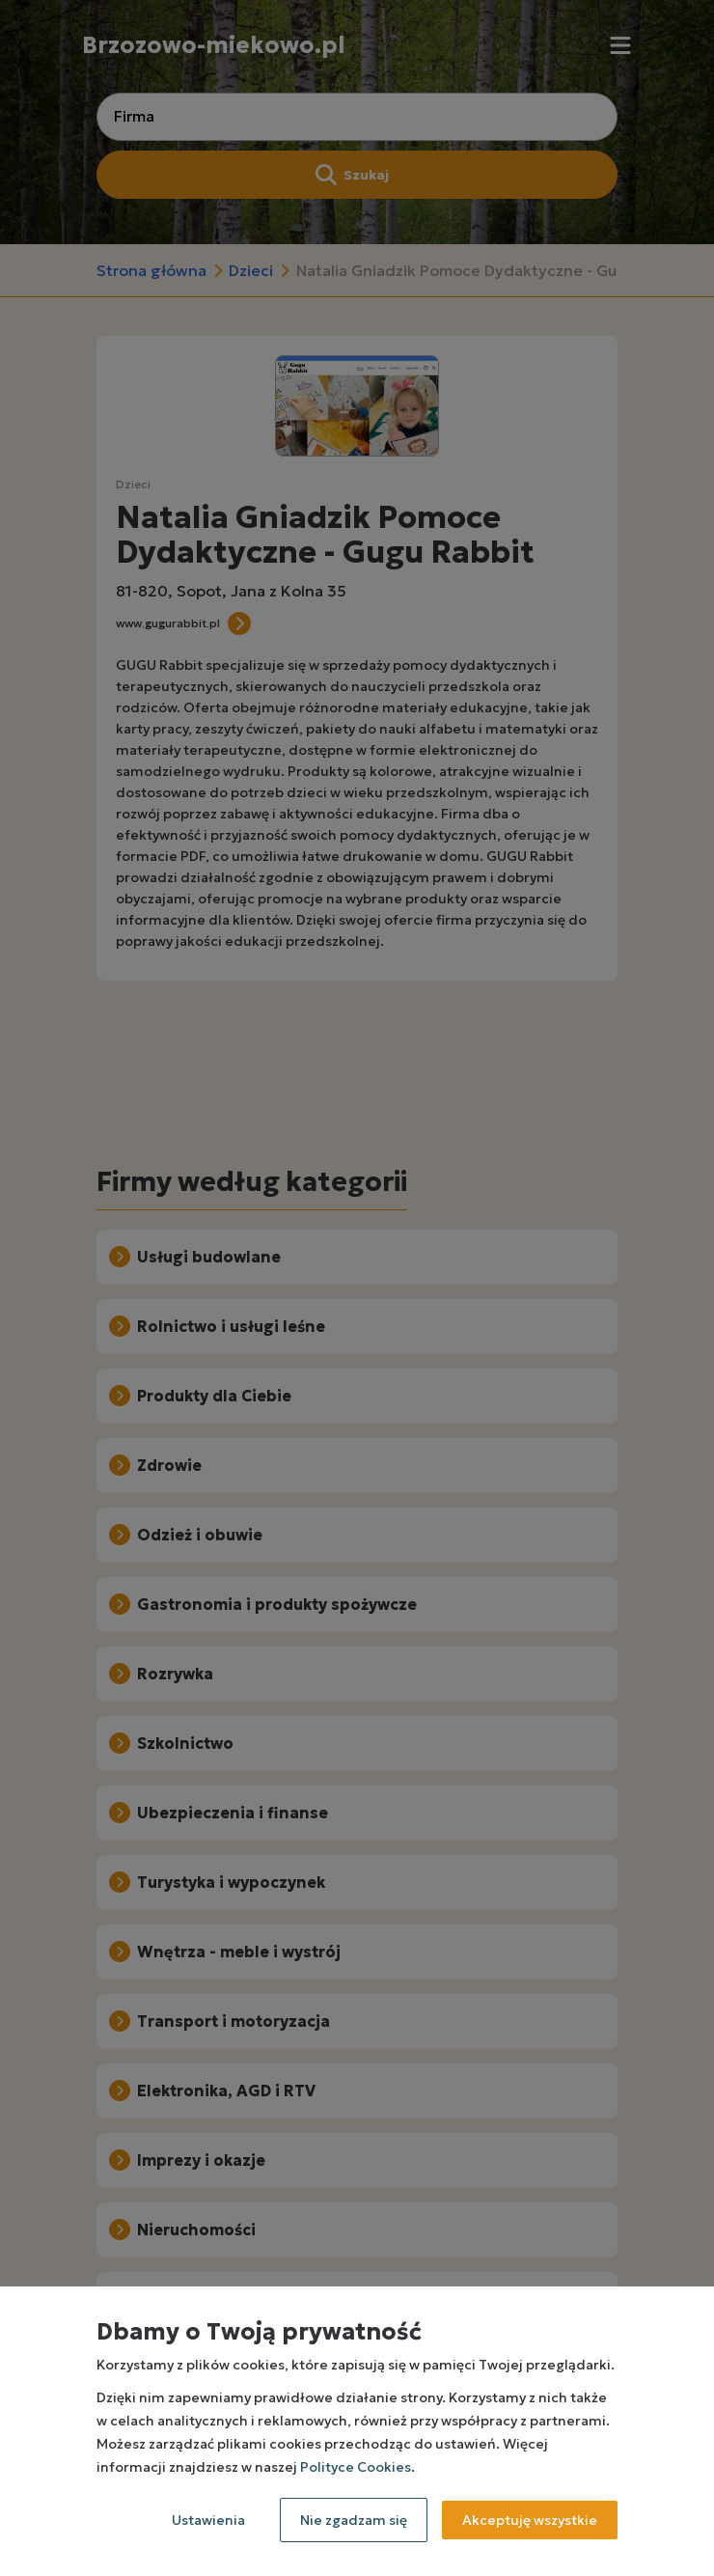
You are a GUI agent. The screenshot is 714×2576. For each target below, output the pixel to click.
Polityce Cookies (355, 2467)
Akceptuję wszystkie (529, 2520)
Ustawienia (208, 2520)
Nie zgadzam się (353, 2520)
